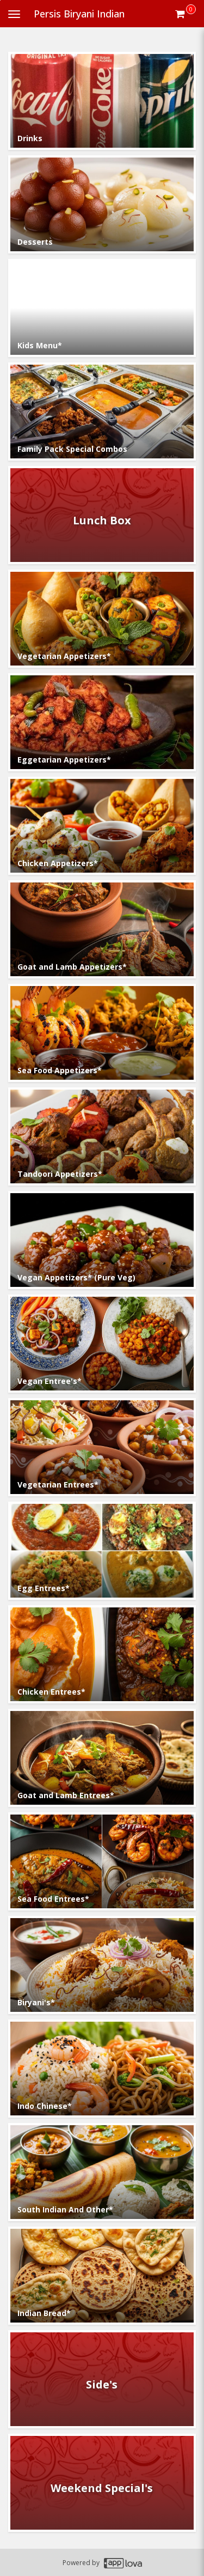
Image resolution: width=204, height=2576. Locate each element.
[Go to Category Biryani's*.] (102, 1965)
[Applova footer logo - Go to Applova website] (123, 2562)
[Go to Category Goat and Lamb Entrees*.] (102, 1758)
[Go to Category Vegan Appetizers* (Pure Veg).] (102, 1240)
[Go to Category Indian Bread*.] (102, 2276)
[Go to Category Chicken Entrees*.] (102, 1654)
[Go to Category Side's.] (102, 2379)
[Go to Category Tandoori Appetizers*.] (102, 1136)
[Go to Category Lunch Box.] (102, 515)
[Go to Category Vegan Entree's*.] (102, 1344)
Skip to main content (0, 0)
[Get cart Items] (185, 13)
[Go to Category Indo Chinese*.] (102, 2068)
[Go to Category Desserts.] (102, 204)
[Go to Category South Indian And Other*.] (102, 2172)
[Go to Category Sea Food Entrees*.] (102, 1861)
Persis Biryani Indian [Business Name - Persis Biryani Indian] (79, 13)
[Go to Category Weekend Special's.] (102, 2483)
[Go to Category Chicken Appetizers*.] (102, 826)
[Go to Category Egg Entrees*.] (102, 1551)
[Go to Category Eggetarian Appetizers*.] (102, 722)
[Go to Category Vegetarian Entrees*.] (102, 1447)
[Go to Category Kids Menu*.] (102, 308)
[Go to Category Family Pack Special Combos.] (102, 411)
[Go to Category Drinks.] (102, 101)
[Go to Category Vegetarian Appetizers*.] (102, 619)
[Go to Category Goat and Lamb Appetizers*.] (102, 929)
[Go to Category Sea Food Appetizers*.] (102, 1033)
